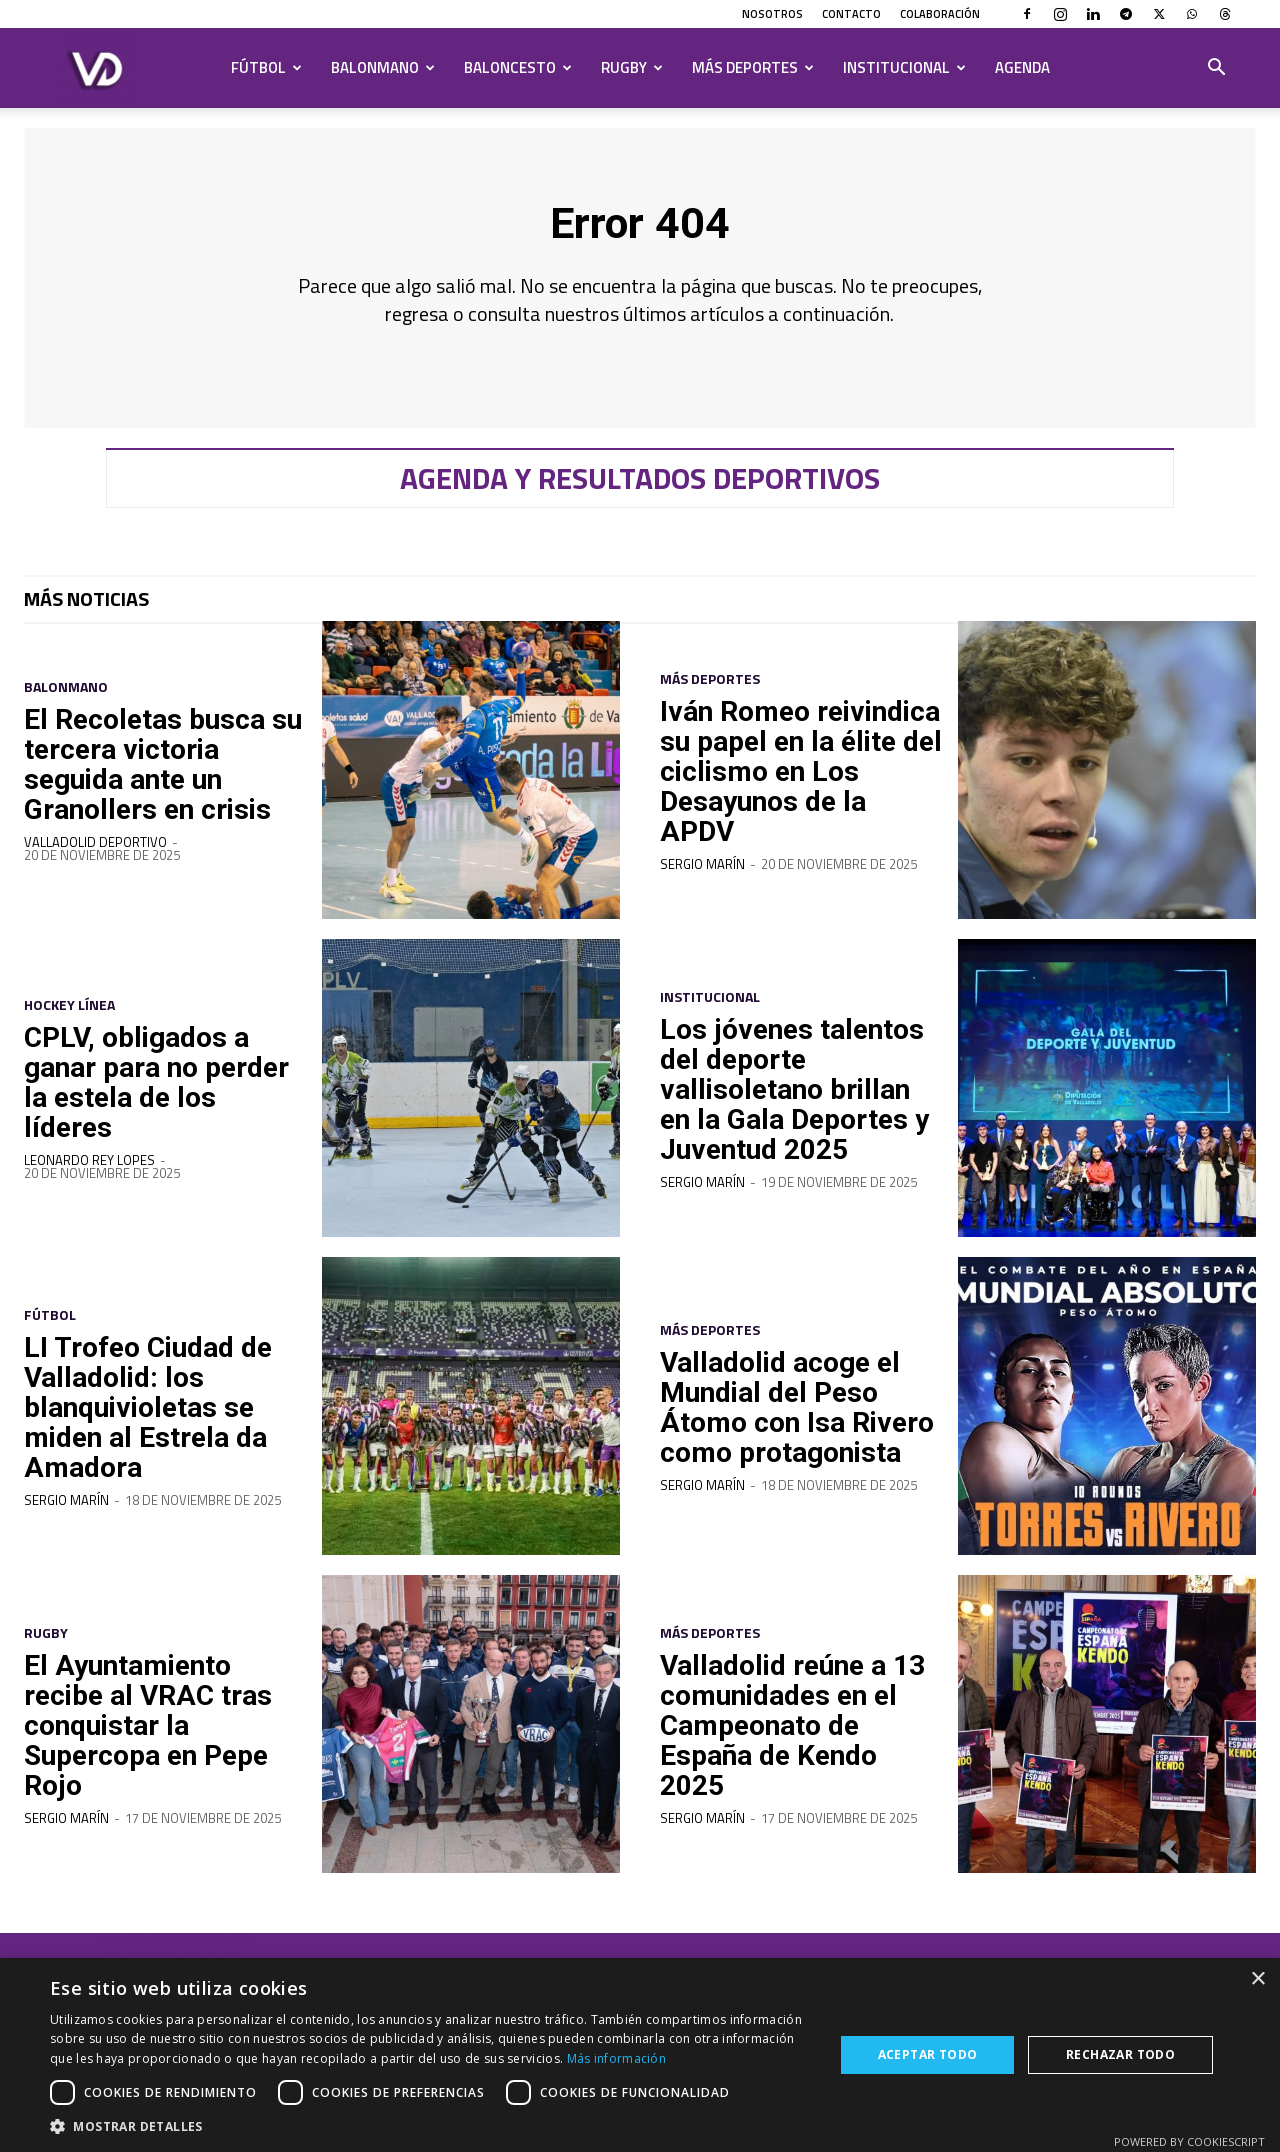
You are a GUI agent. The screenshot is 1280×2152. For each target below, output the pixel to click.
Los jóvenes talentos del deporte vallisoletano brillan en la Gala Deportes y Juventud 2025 (799, 1101)
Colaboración (940, 14)
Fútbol (266, 67)
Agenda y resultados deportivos (640, 492)
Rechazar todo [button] (1120, 2054)
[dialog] (640, 2055)
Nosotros (772, 14)
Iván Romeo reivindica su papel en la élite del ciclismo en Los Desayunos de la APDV (787, 783)
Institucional (904, 67)
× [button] (1257, 1979)
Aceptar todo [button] (928, 2054)
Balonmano (383, 67)
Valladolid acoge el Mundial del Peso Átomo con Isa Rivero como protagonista (787, 1419)
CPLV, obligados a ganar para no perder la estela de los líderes (149, 1095)
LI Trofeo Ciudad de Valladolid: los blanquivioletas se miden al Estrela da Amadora (156, 1419)
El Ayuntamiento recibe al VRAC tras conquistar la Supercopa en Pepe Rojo (155, 1737)
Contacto (851, 14)
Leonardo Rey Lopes (89, 1174)
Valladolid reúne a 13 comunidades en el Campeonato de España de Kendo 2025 (793, 1737)
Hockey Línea (69, 1019)
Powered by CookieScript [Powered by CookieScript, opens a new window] (1189, 2141)
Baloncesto (518, 67)
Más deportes (753, 67)
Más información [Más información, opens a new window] (617, 2058)
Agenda (1022, 67)
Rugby (632, 67)
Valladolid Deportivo (95, 856)
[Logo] (97, 68)
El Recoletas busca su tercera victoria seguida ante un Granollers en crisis (156, 777)
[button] (1216, 69)
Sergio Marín (702, 892)
